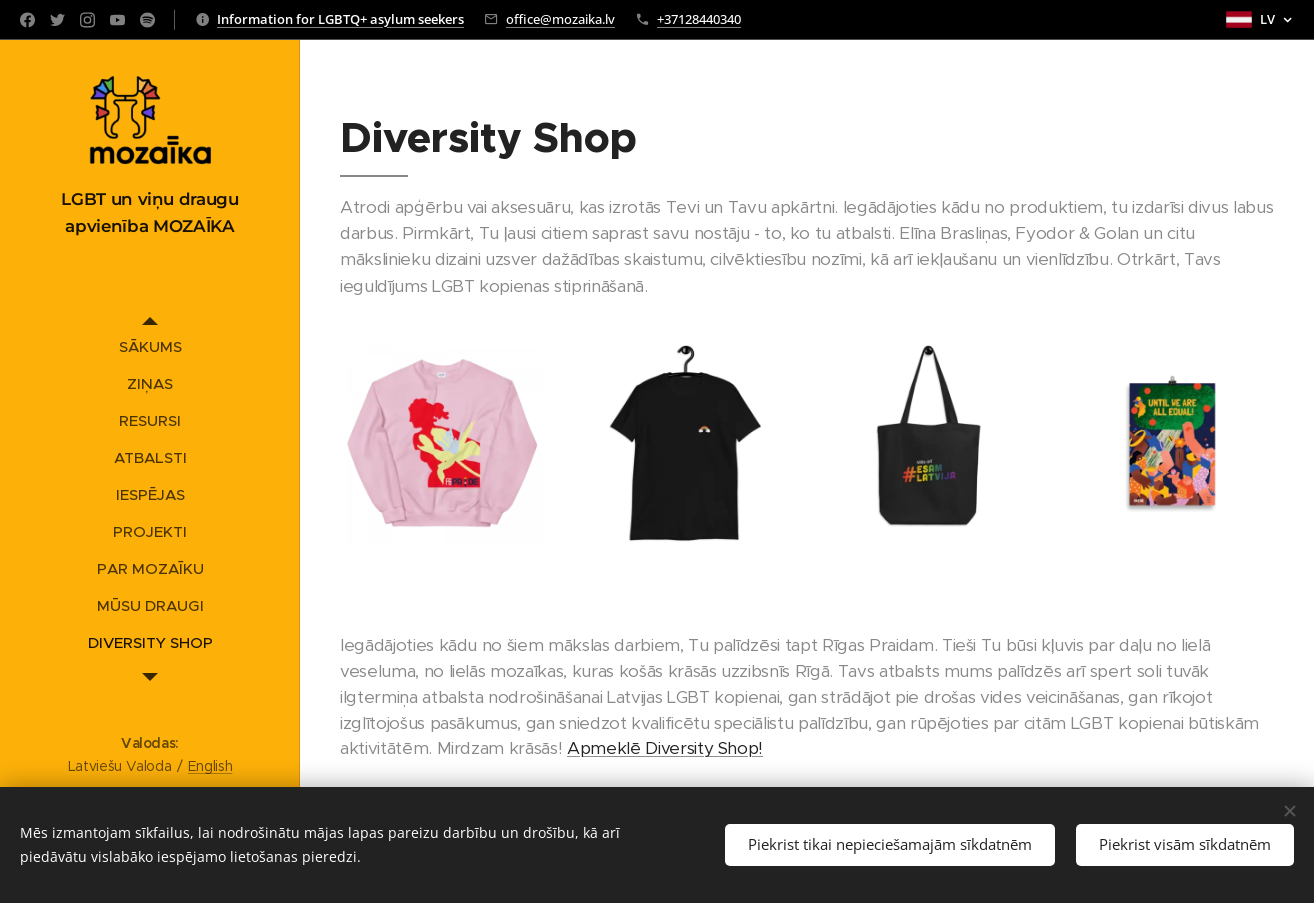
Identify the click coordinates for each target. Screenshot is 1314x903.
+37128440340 (699, 19)
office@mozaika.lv (560, 19)
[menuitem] (150, 346)
